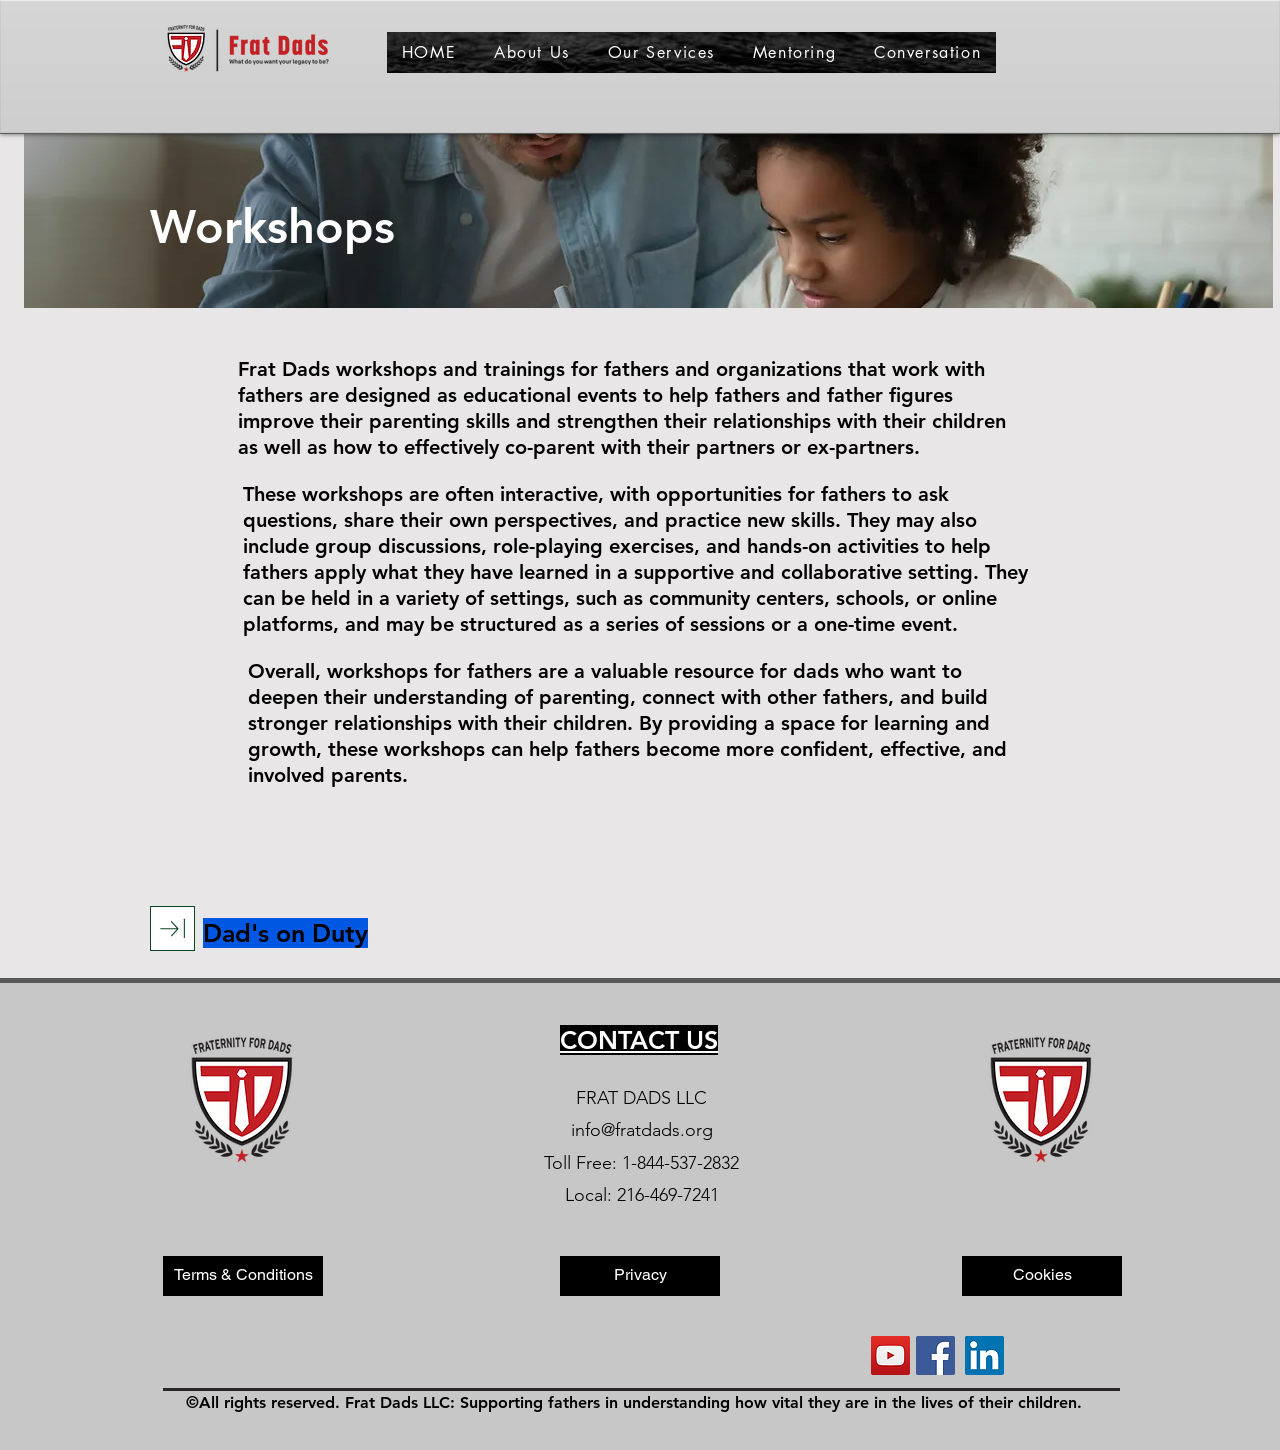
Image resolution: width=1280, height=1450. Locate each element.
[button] (532, 52)
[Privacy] (640, 1276)
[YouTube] (890, 1355)
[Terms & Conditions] (243, 1276)
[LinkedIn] (984, 1355)
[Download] (172, 928)
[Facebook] (935, 1355)
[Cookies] (1042, 1276)
